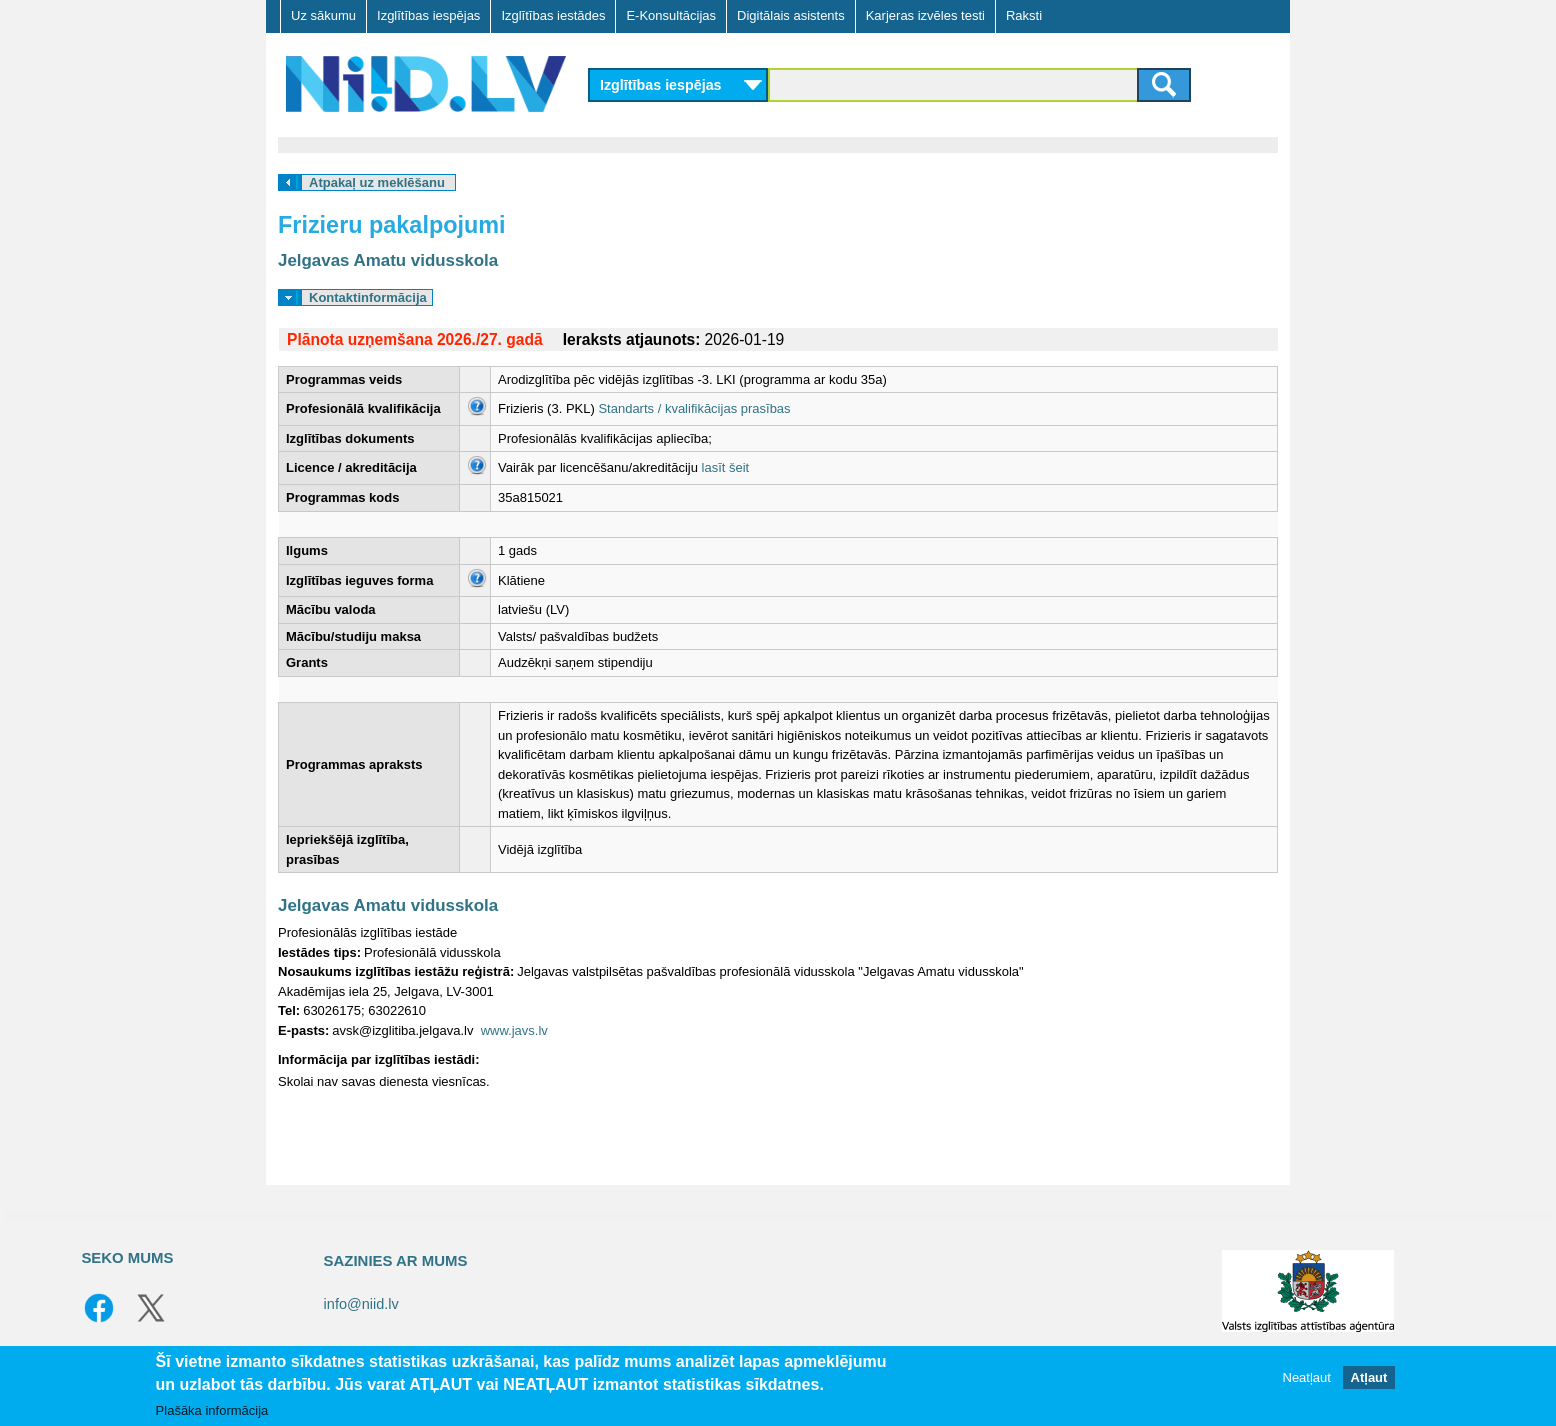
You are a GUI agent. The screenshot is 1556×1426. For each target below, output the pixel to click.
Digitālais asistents (791, 15)
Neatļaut (1307, 1377)
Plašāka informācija (212, 1410)
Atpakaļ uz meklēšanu (377, 182)
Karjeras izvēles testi (925, 15)
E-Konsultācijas (671, 15)
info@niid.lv (361, 1304)
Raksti (1024, 15)
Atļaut (1369, 1377)
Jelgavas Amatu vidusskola (388, 260)
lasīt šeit (726, 467)
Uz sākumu (323, 15)
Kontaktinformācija (368, 297)
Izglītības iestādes (553, 15)
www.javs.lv (514, 1030)
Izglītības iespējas (428, 15)
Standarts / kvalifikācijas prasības (694, 408)
